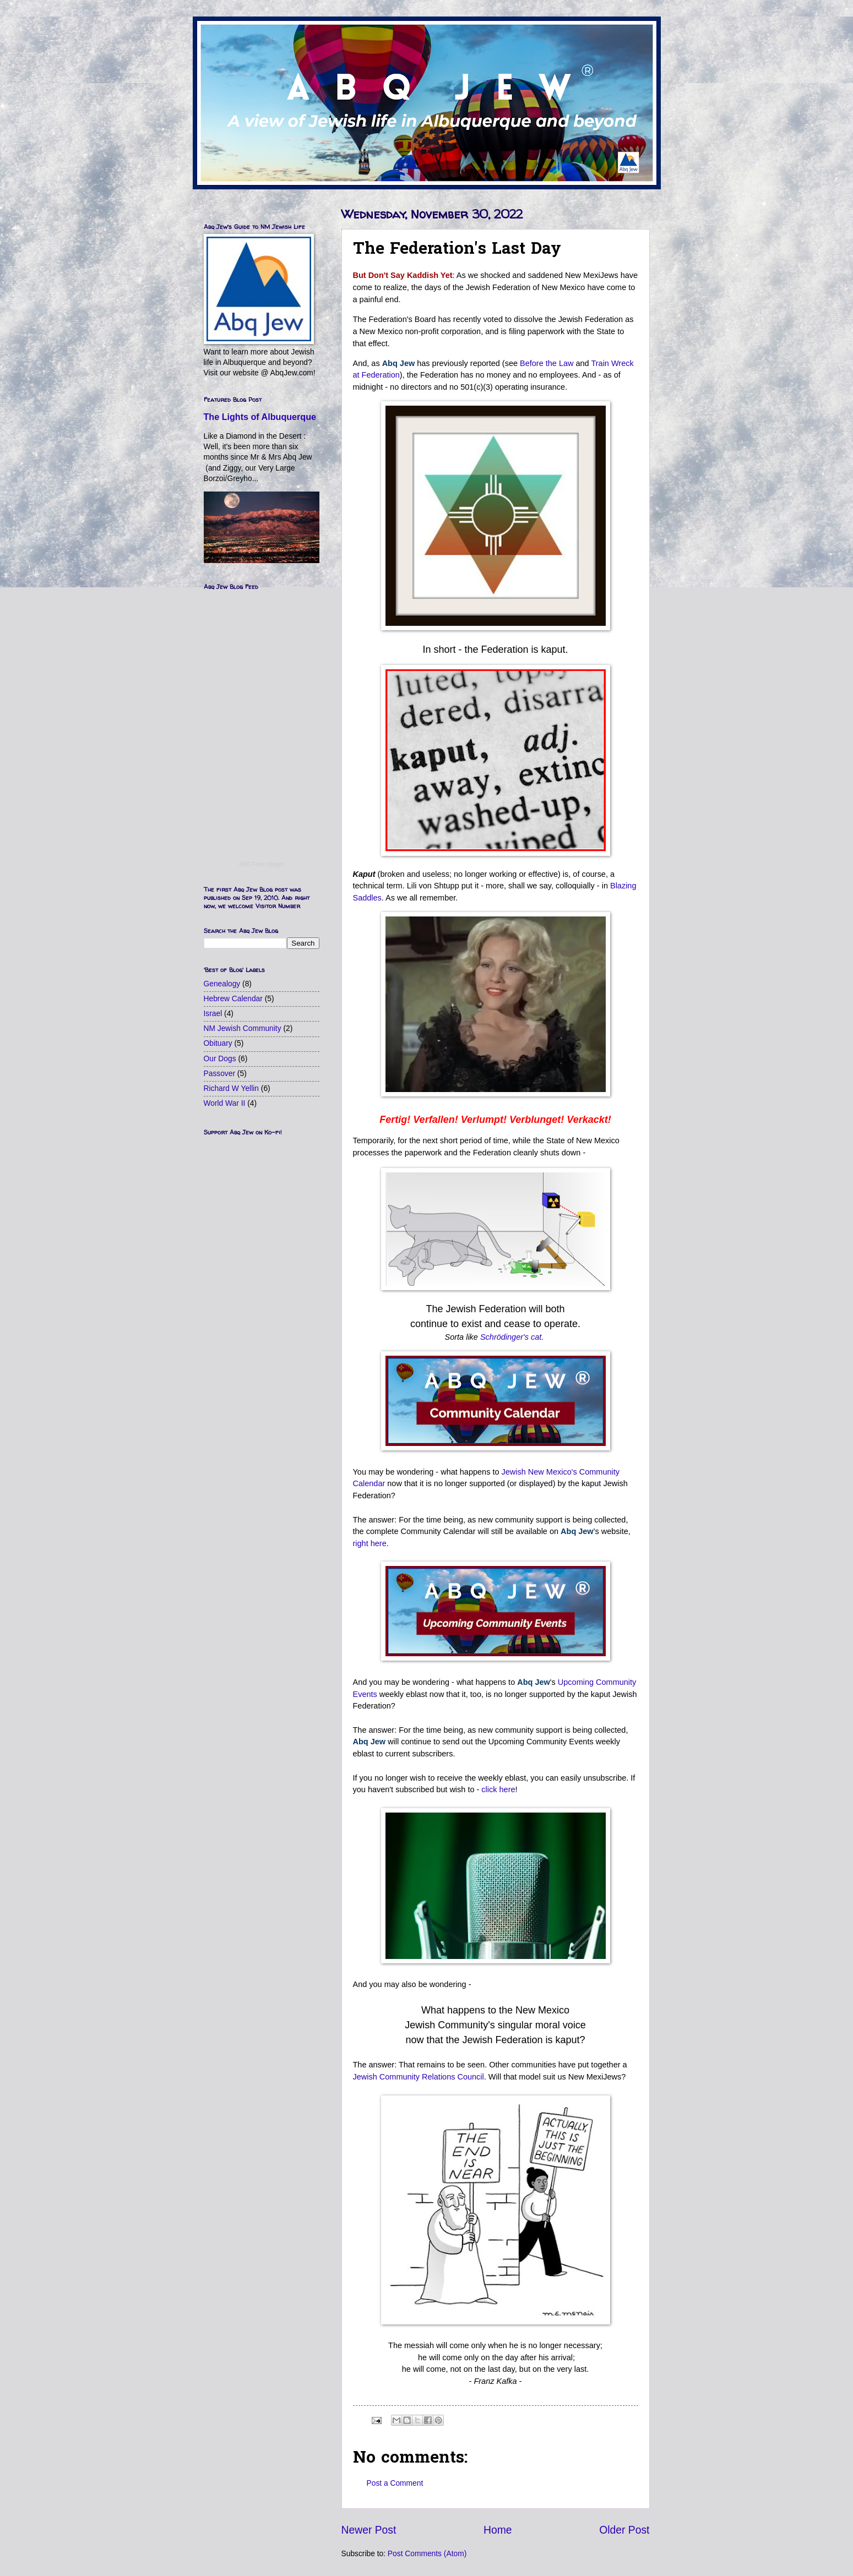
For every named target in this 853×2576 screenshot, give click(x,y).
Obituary (218, 1043)
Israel (213, 1013)
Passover (220, 1073)
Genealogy (222, 984)
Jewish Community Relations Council (418, 2076)
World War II (225, 1103)
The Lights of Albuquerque (260, 417)
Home (497, 2530)
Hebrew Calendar (233, 999)
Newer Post (368, 2530)
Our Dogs (220, 1059)
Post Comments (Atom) (427, 2554)
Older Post (624, 2530)
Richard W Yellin (231, 1088)
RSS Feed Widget (261, 864)
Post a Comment (395, 2483)
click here (498, 1789)
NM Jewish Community (242, 1028)
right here (370, 1543)
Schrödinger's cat (510, 1337)
